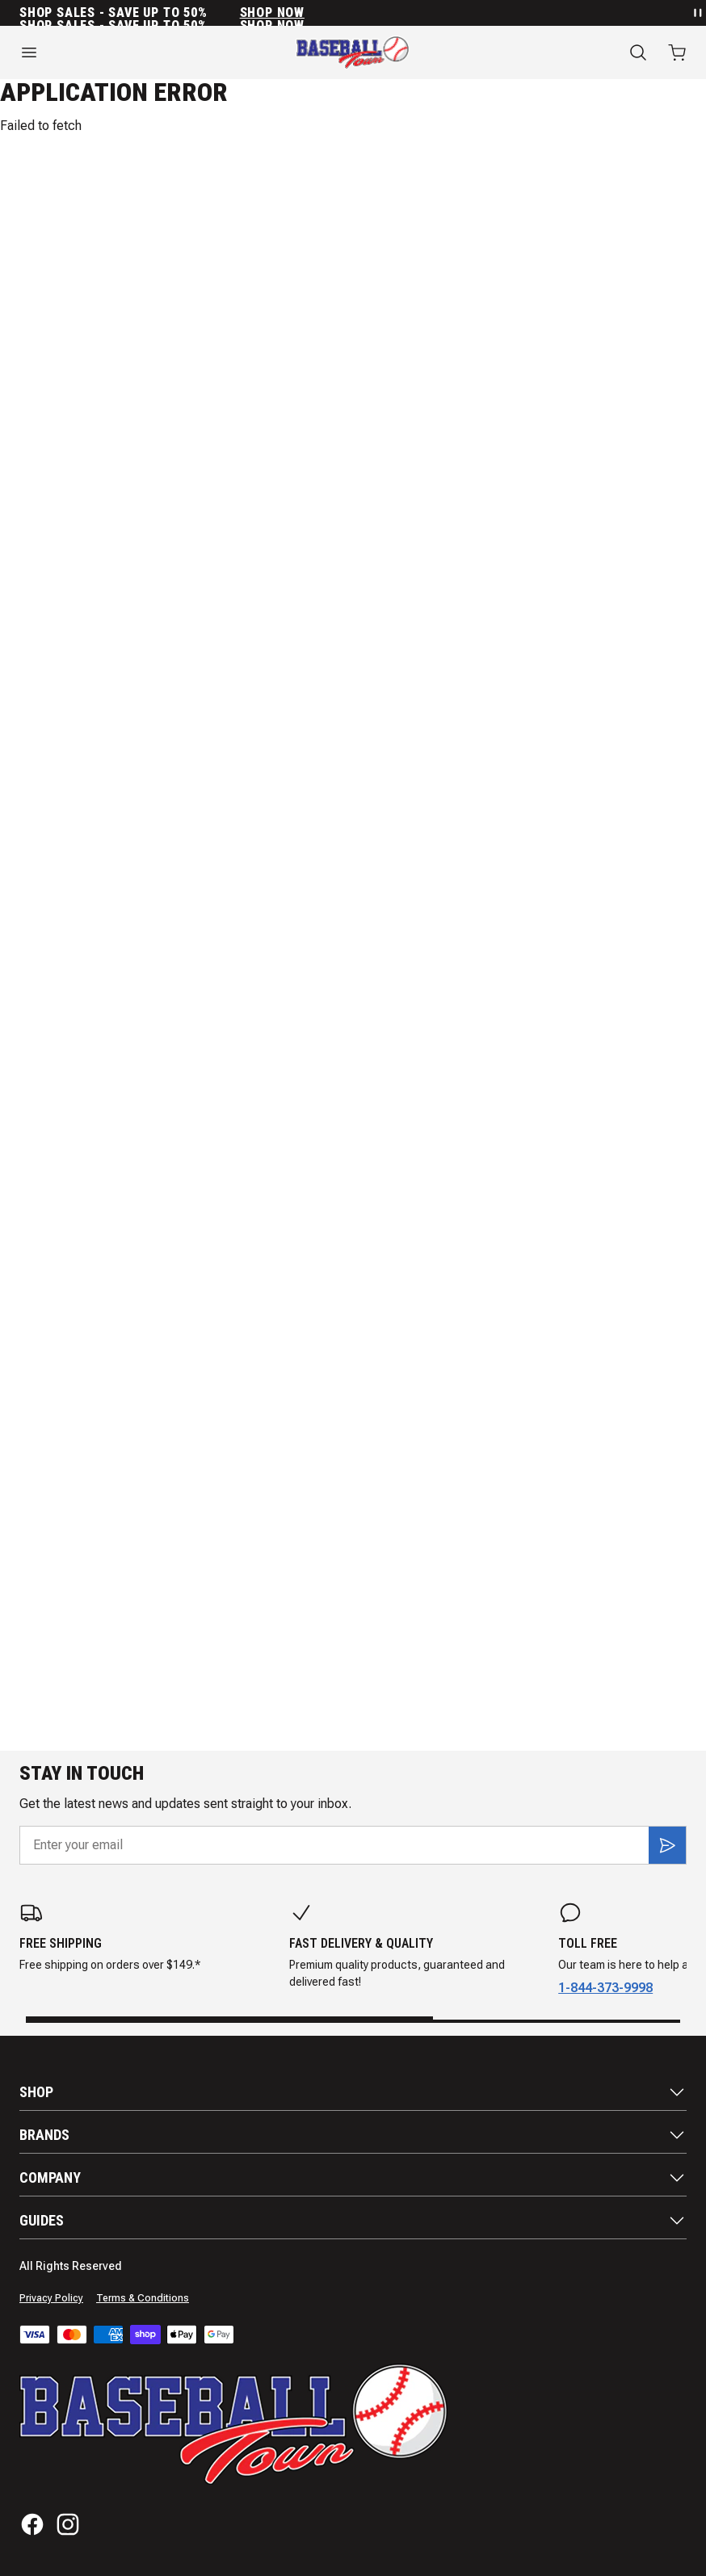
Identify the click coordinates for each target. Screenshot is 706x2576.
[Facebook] (32, 2524)
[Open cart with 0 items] (677, 52)
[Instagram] (68, 2524)
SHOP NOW (272, 12)
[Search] (638, 52)
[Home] (353, 52)
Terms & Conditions (142, 2298)
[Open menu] (117, 52)
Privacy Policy (51, 2298)
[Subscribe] (667, 1845)
